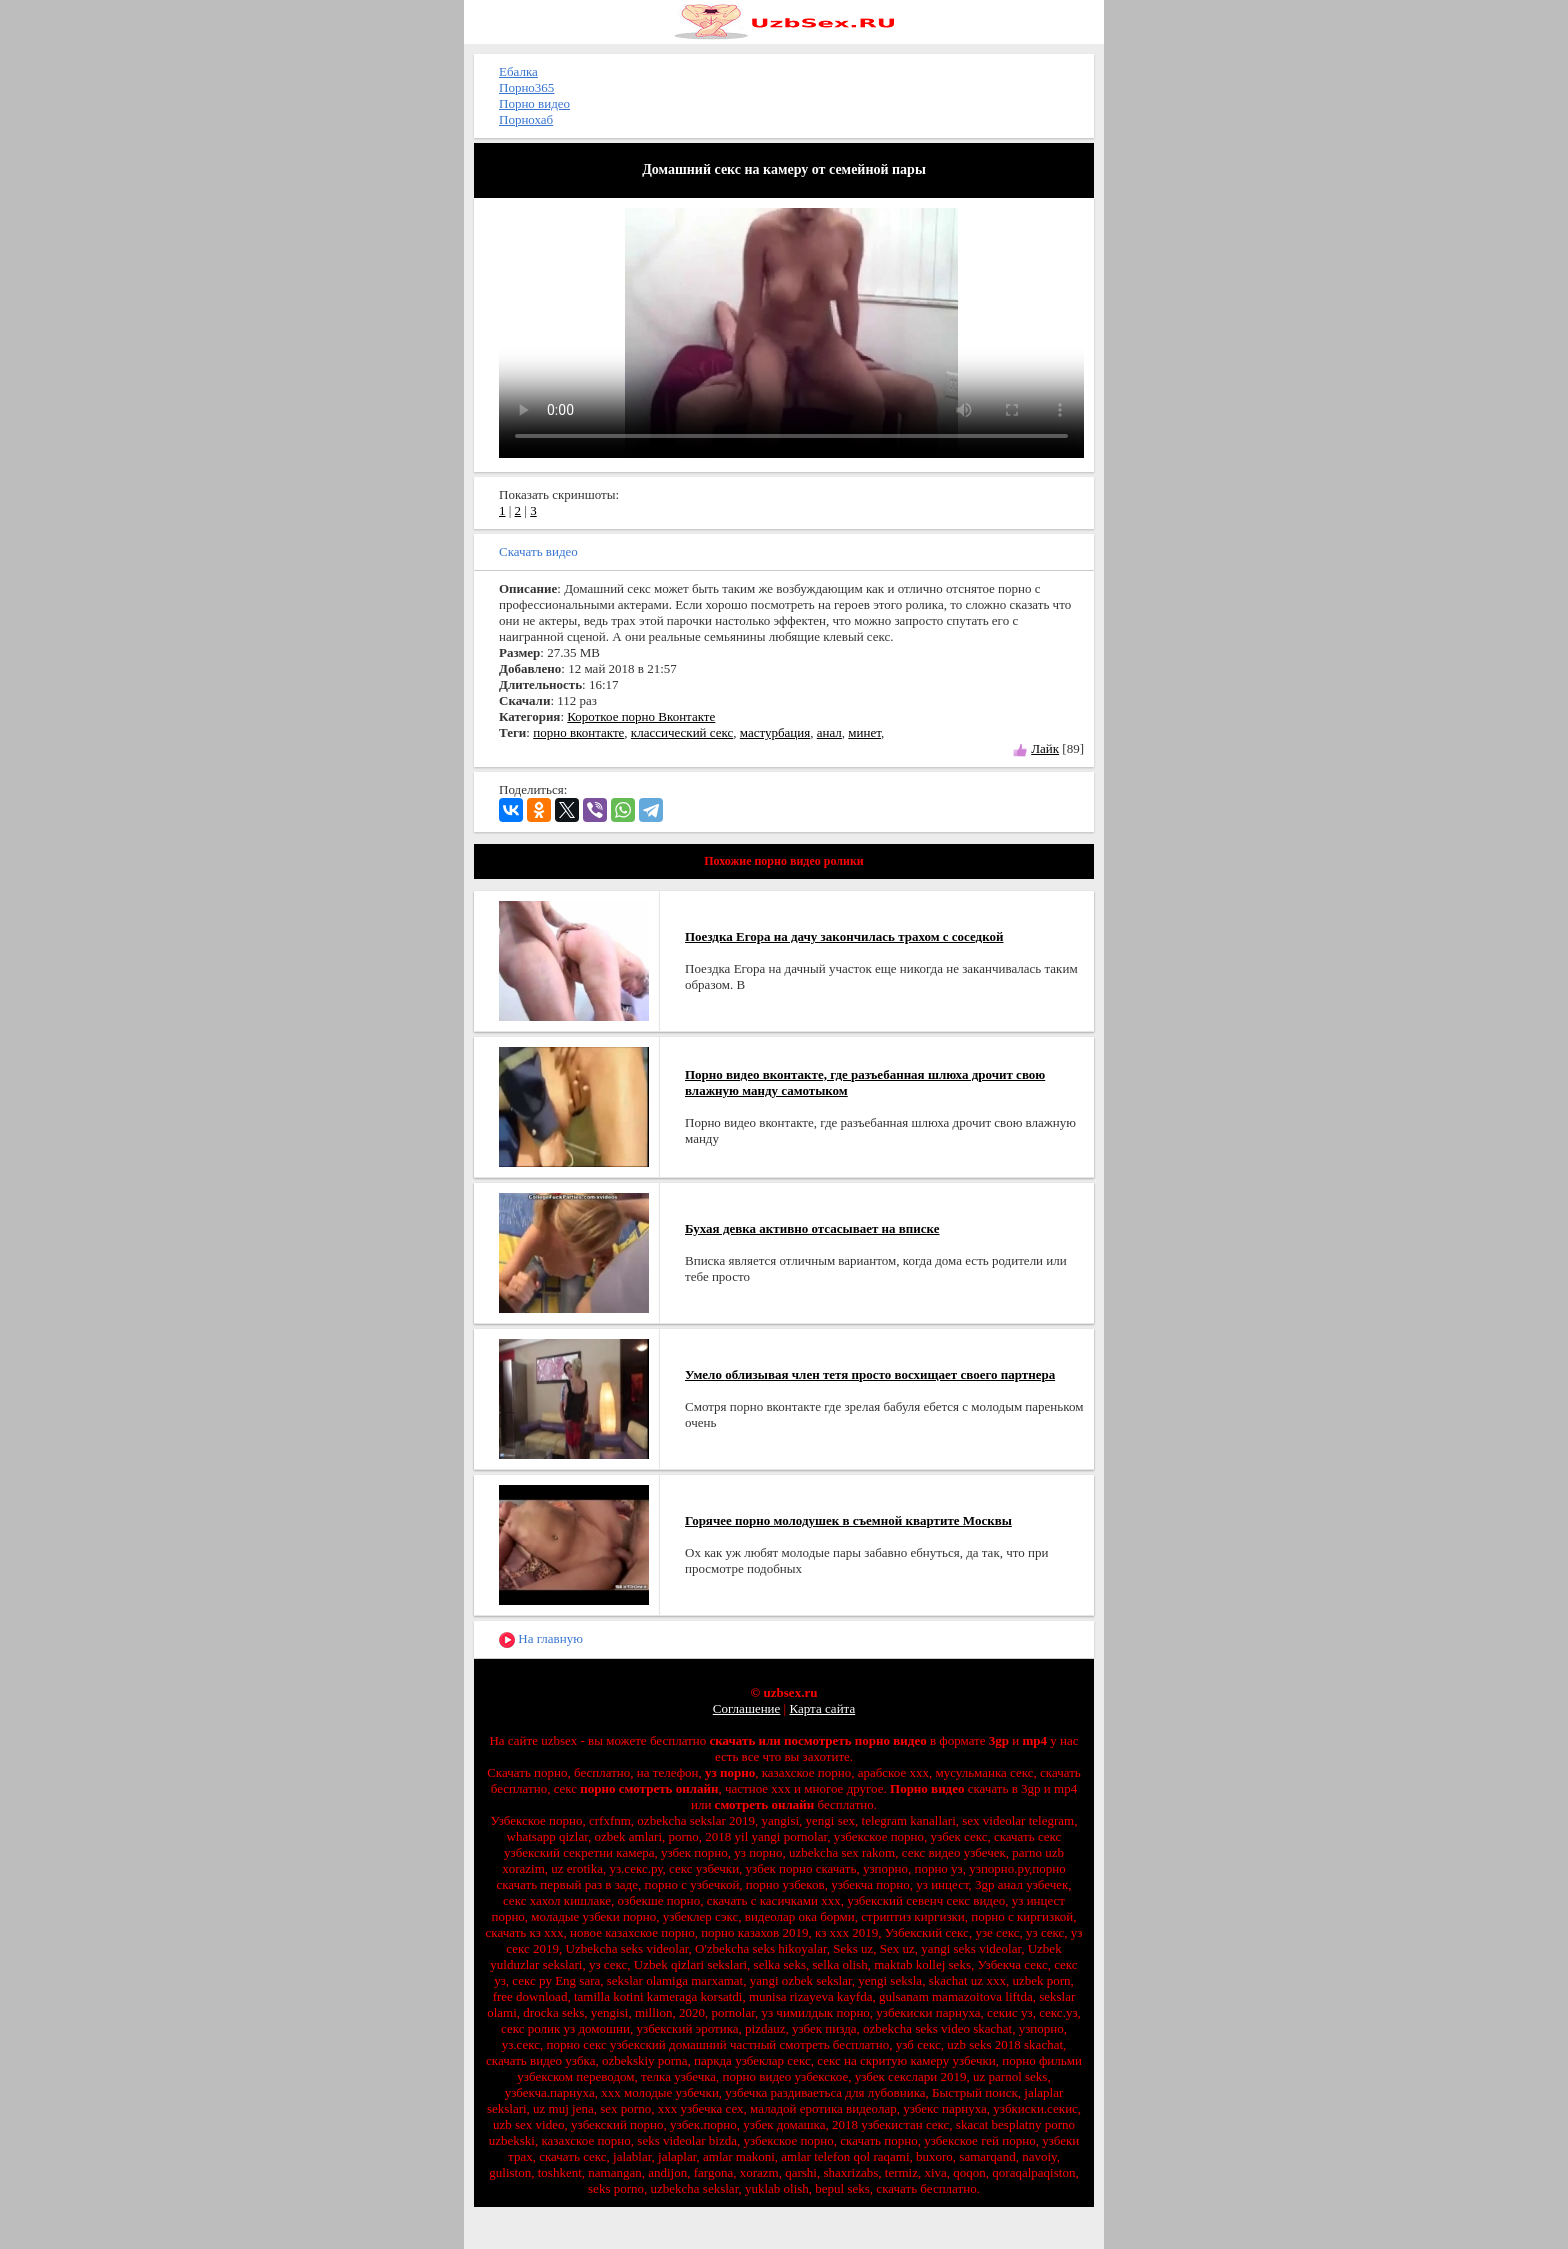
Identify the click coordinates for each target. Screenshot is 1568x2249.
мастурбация (775, 732)
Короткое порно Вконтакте (641, 716)
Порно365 (526, 87)
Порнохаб (526, 119)
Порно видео (534, 103)
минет (864, 732)
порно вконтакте (578, 732)
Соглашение (747, 1708)
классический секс (682, 732)
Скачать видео (538, 551)
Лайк (1045, 748)
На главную (541, 1639)
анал (829, 732)
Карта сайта (822, 1708)
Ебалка (518, 71)
